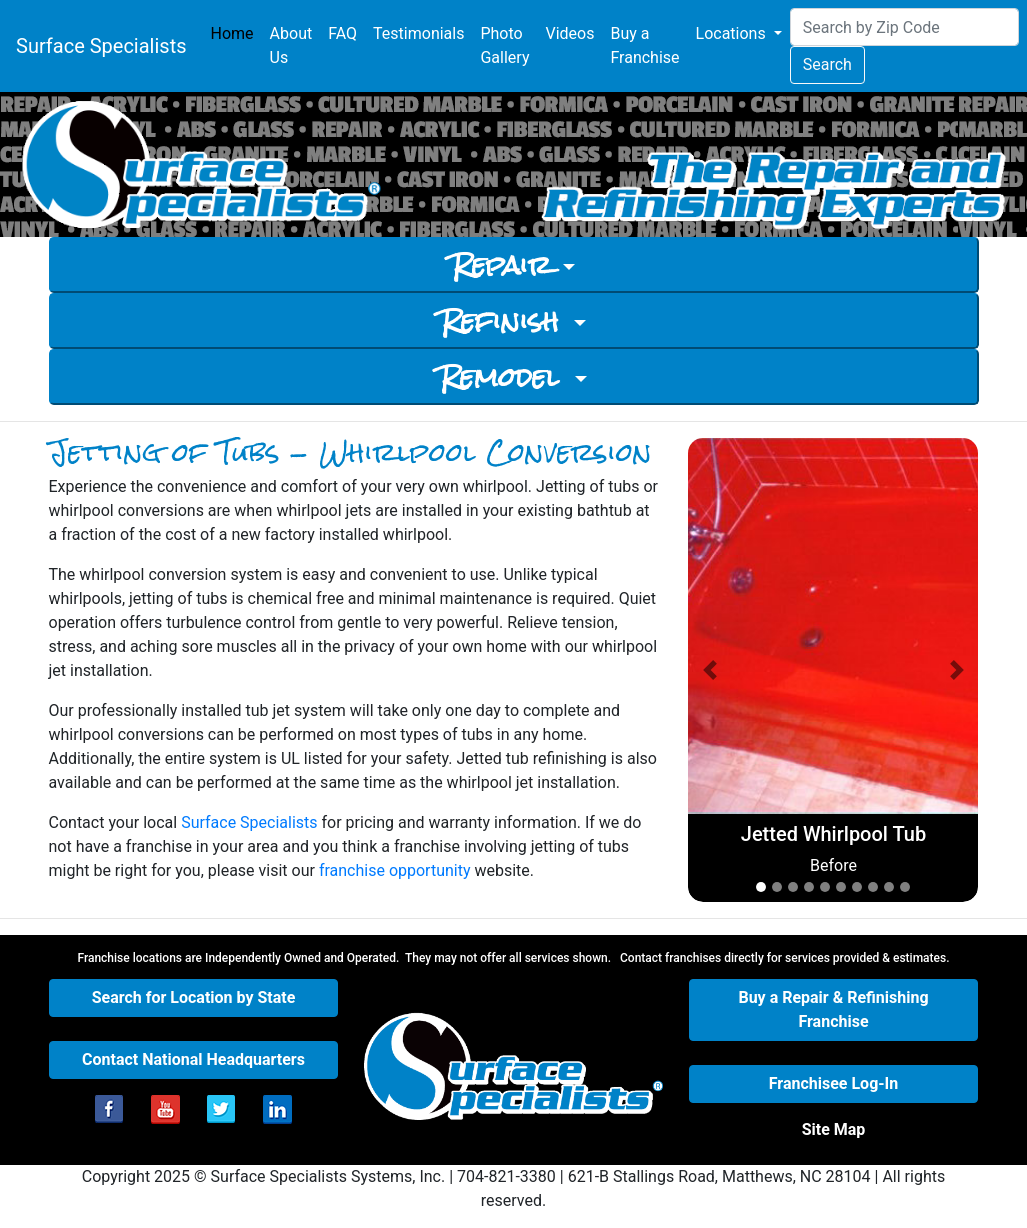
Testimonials (418, 33)
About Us (291, 45)
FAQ (342, 33)
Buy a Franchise (644, 45)
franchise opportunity (395, 870)
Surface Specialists (101, 46)
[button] (709, 670)
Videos (569, 33)
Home (236, 32)
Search (827, 64)
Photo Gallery (504, 45)
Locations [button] (733, 33)
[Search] (904, 27)
